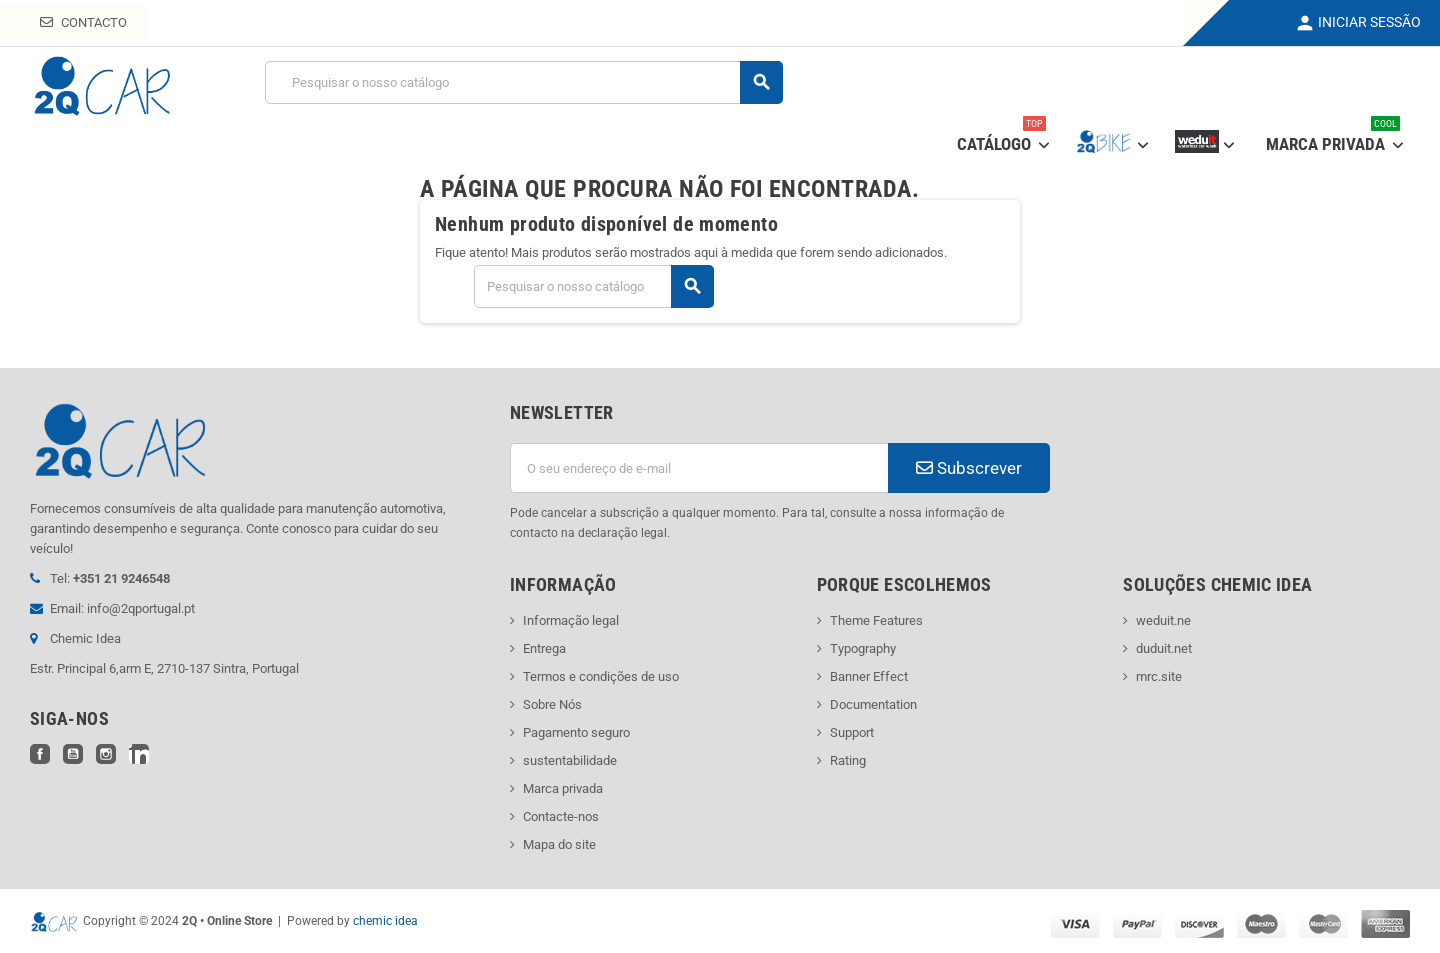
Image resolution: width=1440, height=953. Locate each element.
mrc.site (1159, 676)
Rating (848, 760)
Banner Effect (869, 676)
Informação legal (571, 620)
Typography (863, 648)
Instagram (106, 754)
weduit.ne (1163, 620)
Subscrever (969, 468)
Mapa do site (559, 844)
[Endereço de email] (699, 468)
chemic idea (385, 921)
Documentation (873, 704)
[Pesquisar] (523, 82)
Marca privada (563, 788)
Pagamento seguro (576, 732)
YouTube (73, 754)
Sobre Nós (552, 704)
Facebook (40, 754)
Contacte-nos (561, 816)
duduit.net (1164, 648)
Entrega (544, 648)
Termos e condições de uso (601, 676)
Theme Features (876, 620)
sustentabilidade (570, 760)
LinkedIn (139, 754)
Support (852, 732)
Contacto (83, 22)
